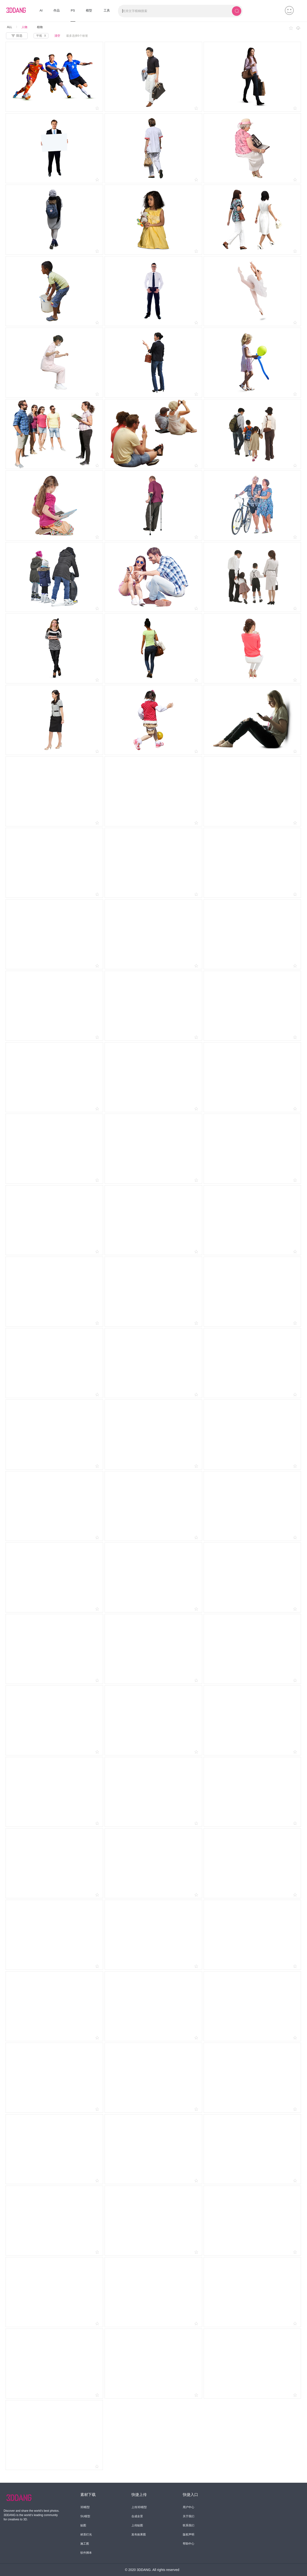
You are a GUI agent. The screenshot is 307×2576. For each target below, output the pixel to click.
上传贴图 (137, 2525)
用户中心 (188, 2507)
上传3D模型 (139, 2507)
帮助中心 (188, 2543)
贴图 (83, 2525)
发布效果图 (138, 2534)
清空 (57, 35)
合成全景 (137, 2516)
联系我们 (188, 2525)
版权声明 (188, 2534)
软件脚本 (86, 2552)
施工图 (84, 2543)
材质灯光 (86, 2534)
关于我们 (188, 2516)
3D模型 (85, 2507)
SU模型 (85, 2516)
